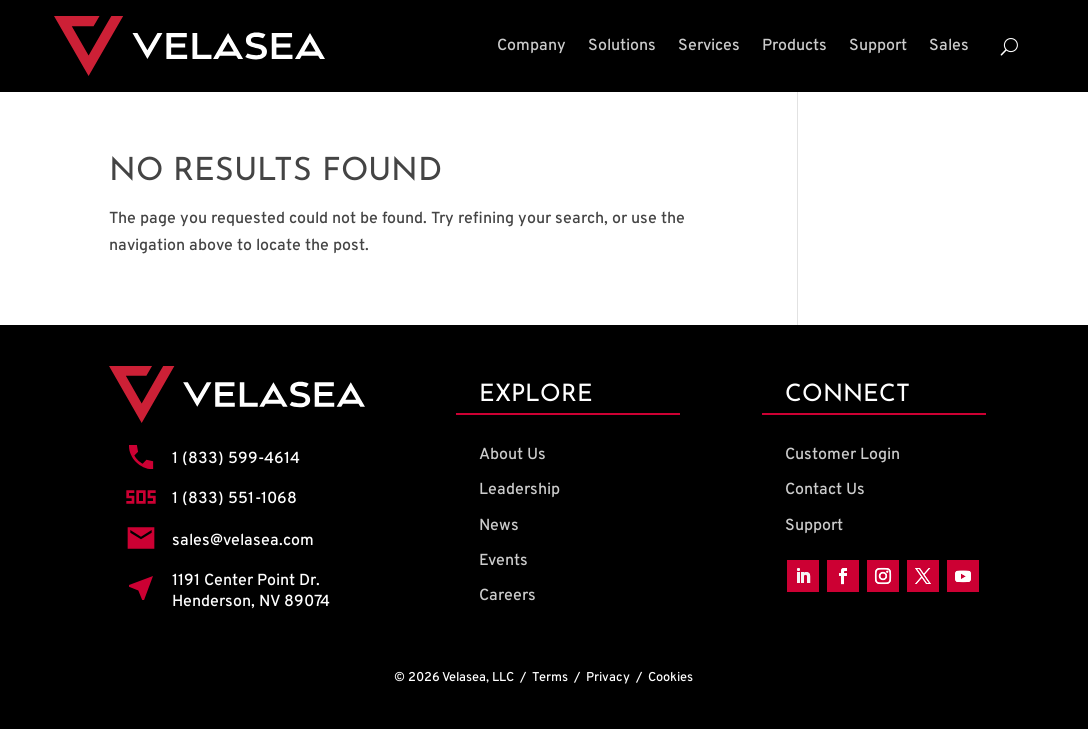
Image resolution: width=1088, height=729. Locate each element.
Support (878, 46)
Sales (949, 46)
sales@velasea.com (243, 541)
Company (531, 46)
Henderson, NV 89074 (251, 602)
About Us (512, 455)
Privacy (608, 678)
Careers (507, 596)
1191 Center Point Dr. (246, 581)
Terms (550, 678)
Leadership (519, 490)
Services (709, 46)
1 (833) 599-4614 (236, 459)
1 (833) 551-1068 (234, 499)
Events (503, 561)
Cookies (670, 678)
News (499, 526)
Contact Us (825, 490)
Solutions (622, 46)
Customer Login (842, 455)
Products (794, 46)
